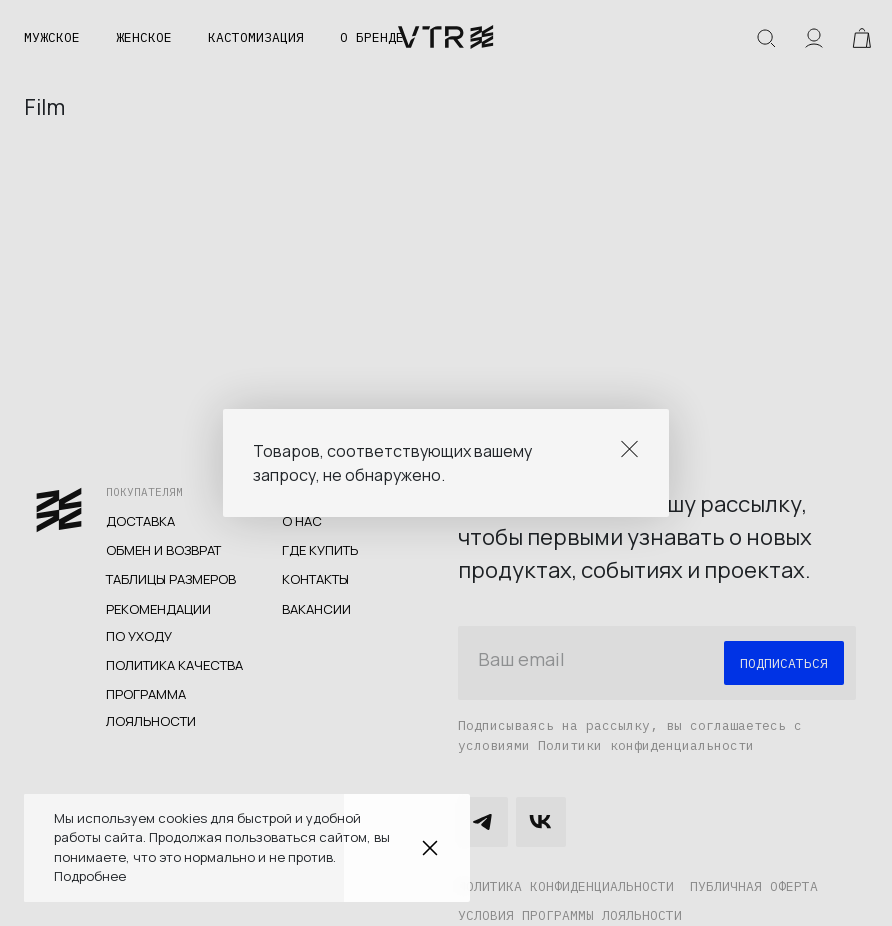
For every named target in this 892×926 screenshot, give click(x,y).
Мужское (52, 37)
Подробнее (90, 876)
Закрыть (430, 848)
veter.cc (446, 38)
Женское (144, 37)
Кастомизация (256, 37)
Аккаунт (814, 38)
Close (629, 449)
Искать (766, 38)
